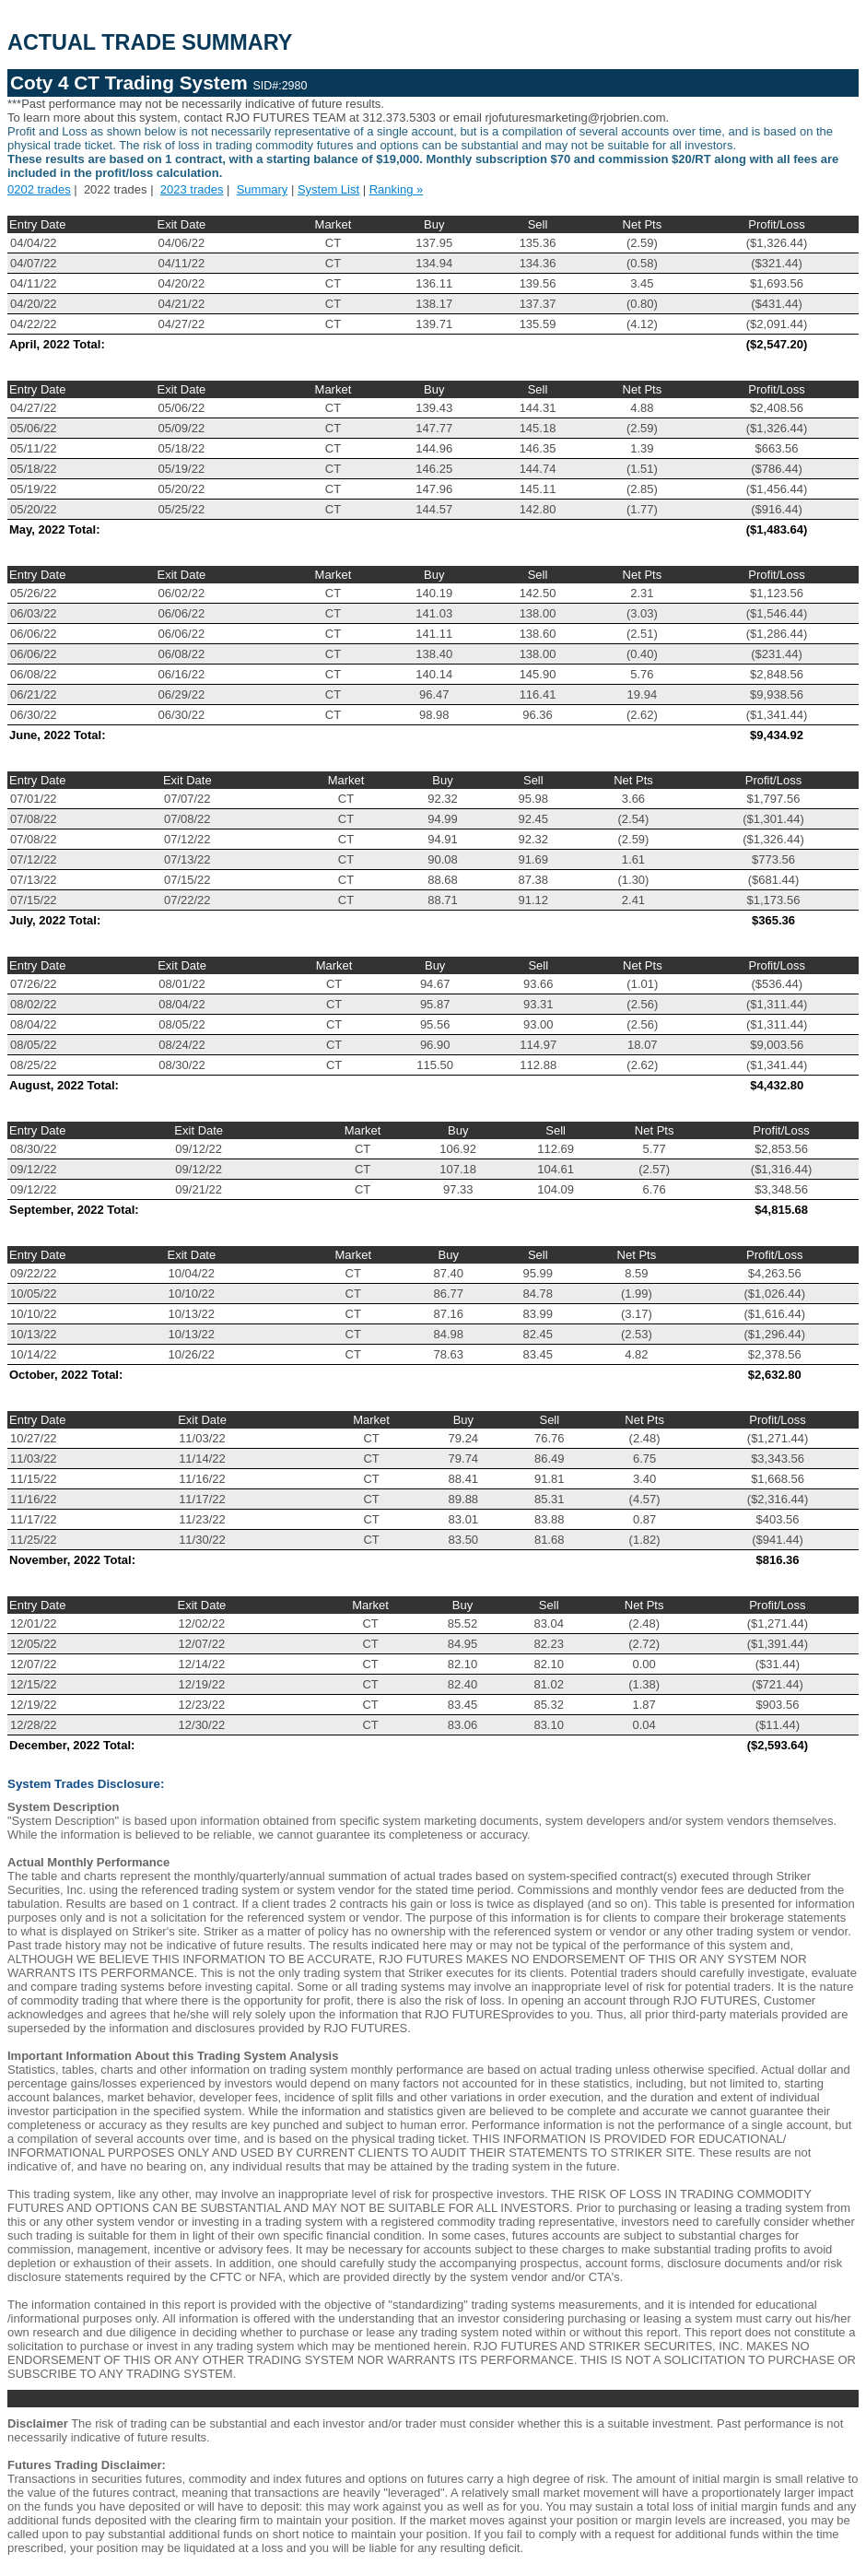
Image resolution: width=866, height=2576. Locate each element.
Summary (262, 189)
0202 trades (39, 189)
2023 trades (192, 189)
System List (328, 189)
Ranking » (396, 189)
